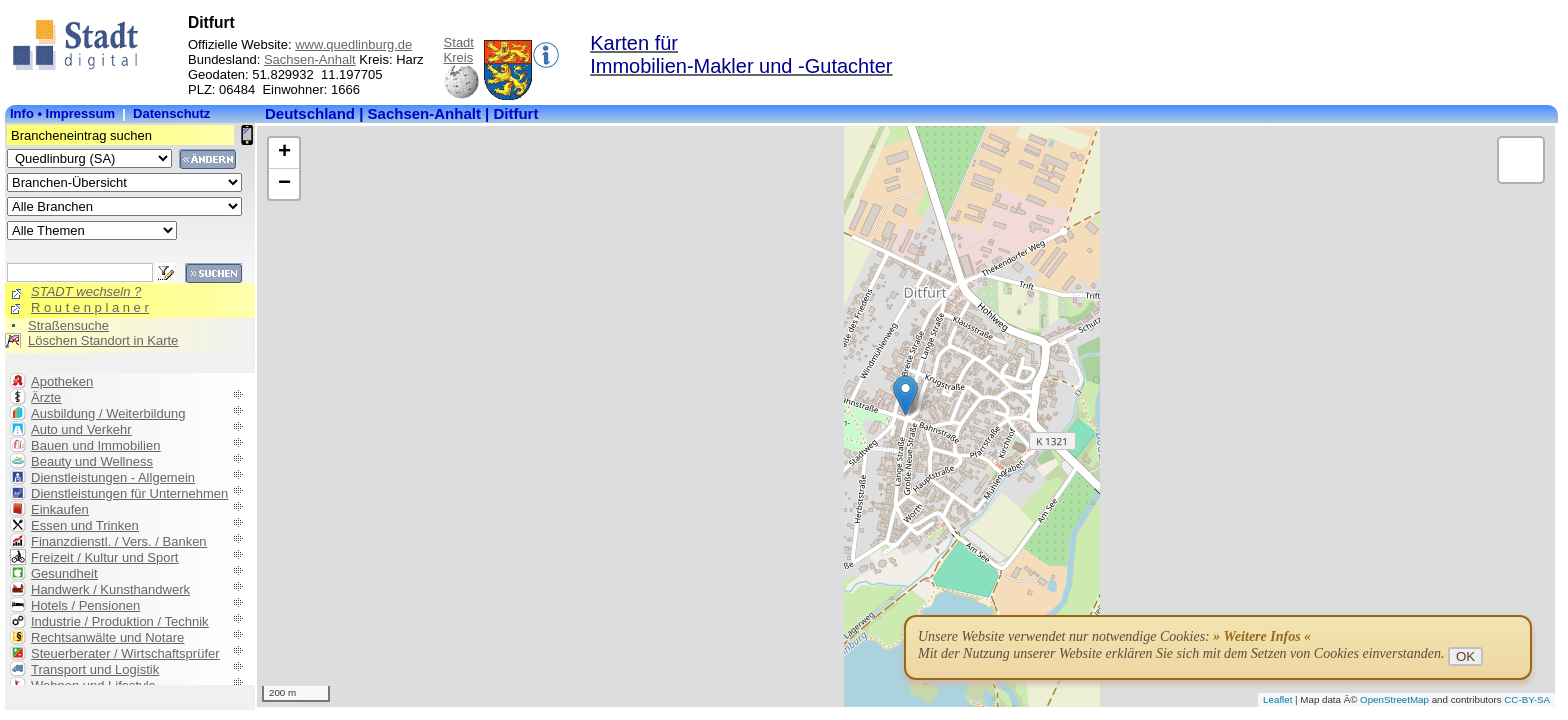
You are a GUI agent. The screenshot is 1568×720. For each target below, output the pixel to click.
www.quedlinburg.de (353, 44)
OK (1465, 656)
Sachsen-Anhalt (310, 59)
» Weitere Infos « (1262, 636)
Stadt (459, 42)
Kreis (459, 57)
